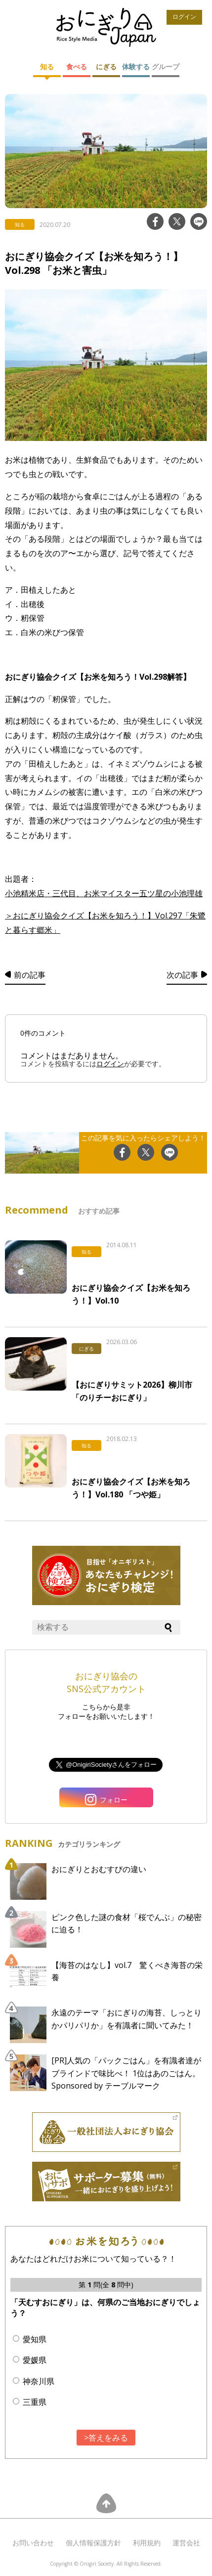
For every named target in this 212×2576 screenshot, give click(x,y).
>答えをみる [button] (106, 2437)
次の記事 (182, 974)
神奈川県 (38, 2381)
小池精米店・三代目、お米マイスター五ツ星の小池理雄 (104, 893)
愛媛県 (34, 2360)
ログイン (184, 16)
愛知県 (34, 2339)
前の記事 (29, 974)
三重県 (34, 2402)
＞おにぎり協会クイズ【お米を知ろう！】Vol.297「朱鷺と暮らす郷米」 (105, 922)
